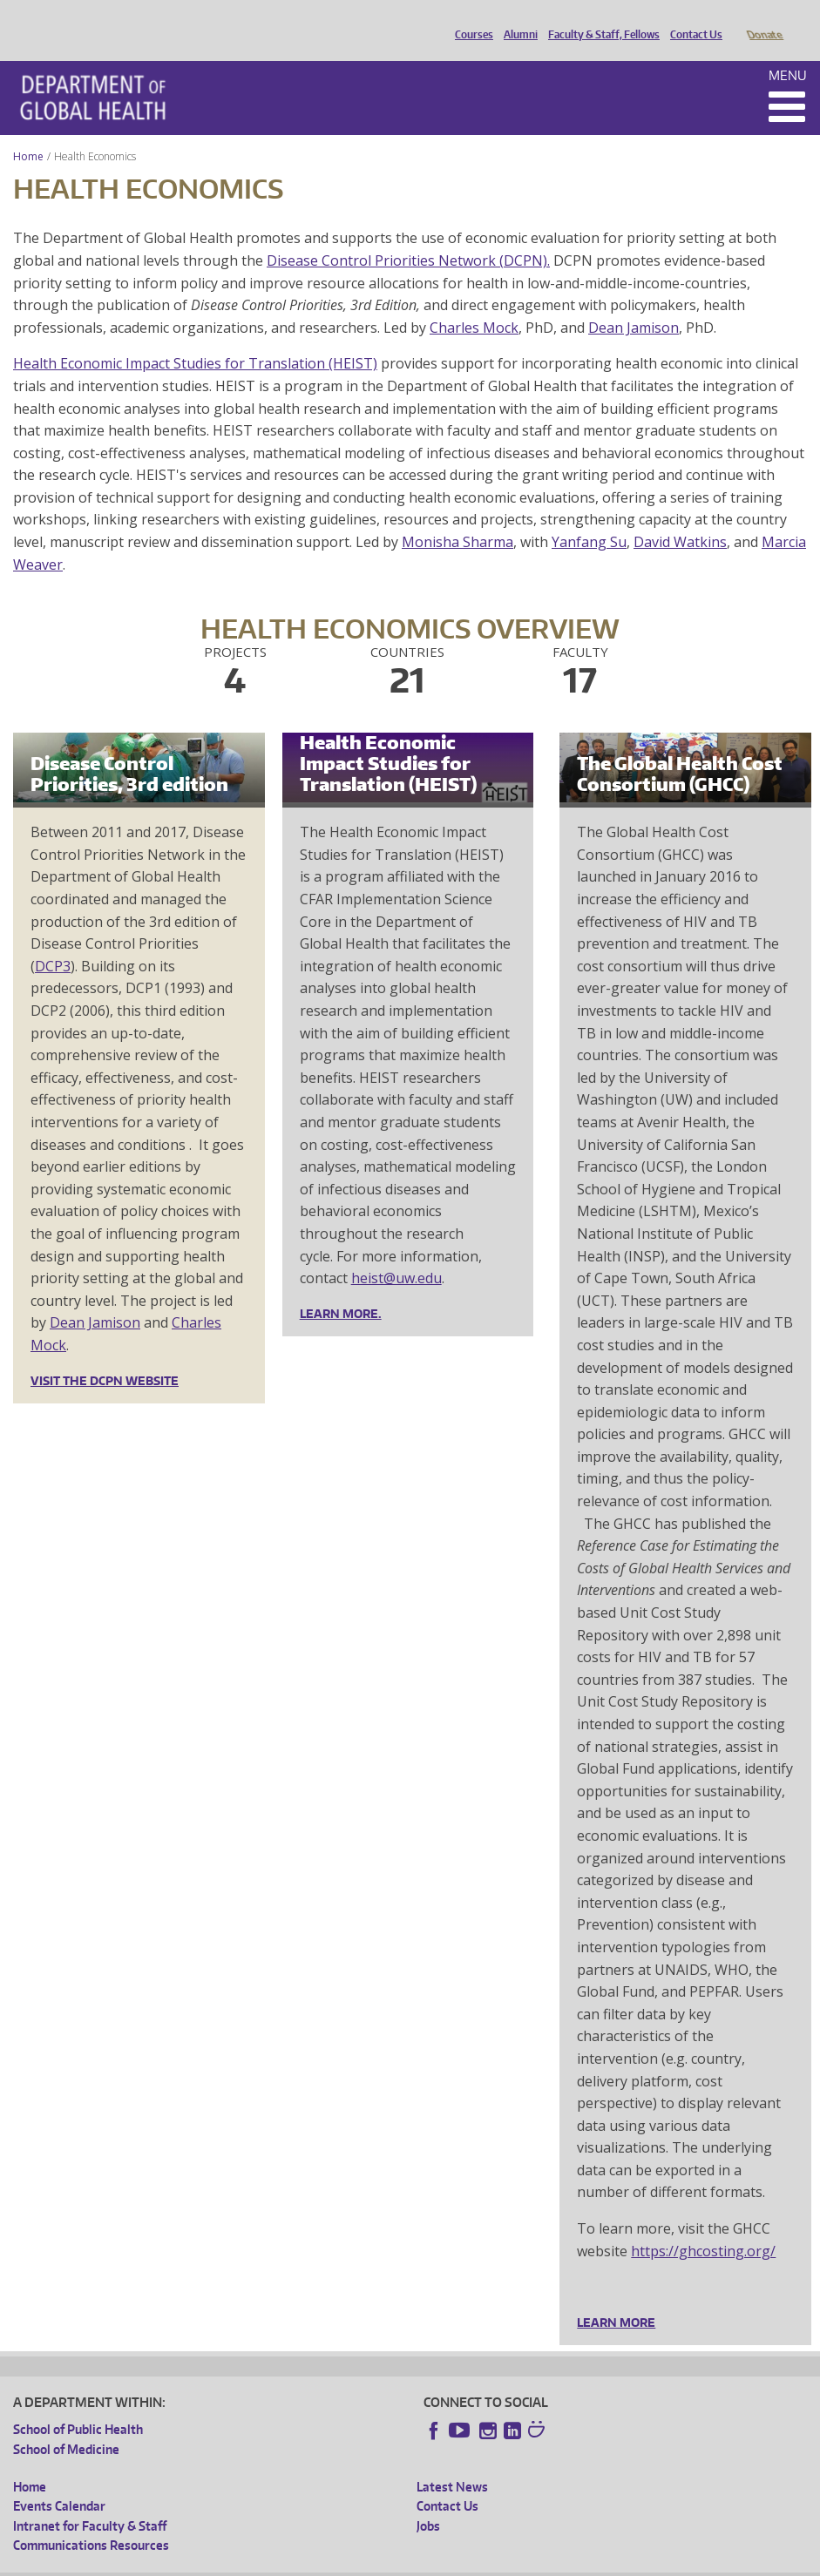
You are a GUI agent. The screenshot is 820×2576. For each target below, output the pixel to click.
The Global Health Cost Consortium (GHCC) (680, 749)
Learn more (616, 2298)
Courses (470, 20)
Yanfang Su (589, 517)
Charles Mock (474, 303)
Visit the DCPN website (104, 1356)
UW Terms (314, 2562)
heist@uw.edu (396, 1253)
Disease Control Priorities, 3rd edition (129, 749)
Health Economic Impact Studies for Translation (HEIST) (195, 338)
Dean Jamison (633, 303)
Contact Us (692, 20)
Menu (788, 51)
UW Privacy (244, 2562)
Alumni (516, 20)
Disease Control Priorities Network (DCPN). (408, 236)
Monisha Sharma (457, 517)
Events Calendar (59, 2481)
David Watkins (680, 517)
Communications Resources (91, 2520)
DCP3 (53, 941)
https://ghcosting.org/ (703, 2226)
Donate (764, 20)
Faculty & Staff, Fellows (599, 20)
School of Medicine (66, 2424)
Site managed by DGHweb (418, 2562)
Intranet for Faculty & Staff (89, 2501)
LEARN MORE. (341, 1289)
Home (28, 132)
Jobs (428, 2501)
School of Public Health (78, 2404)
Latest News (452, 2462)
